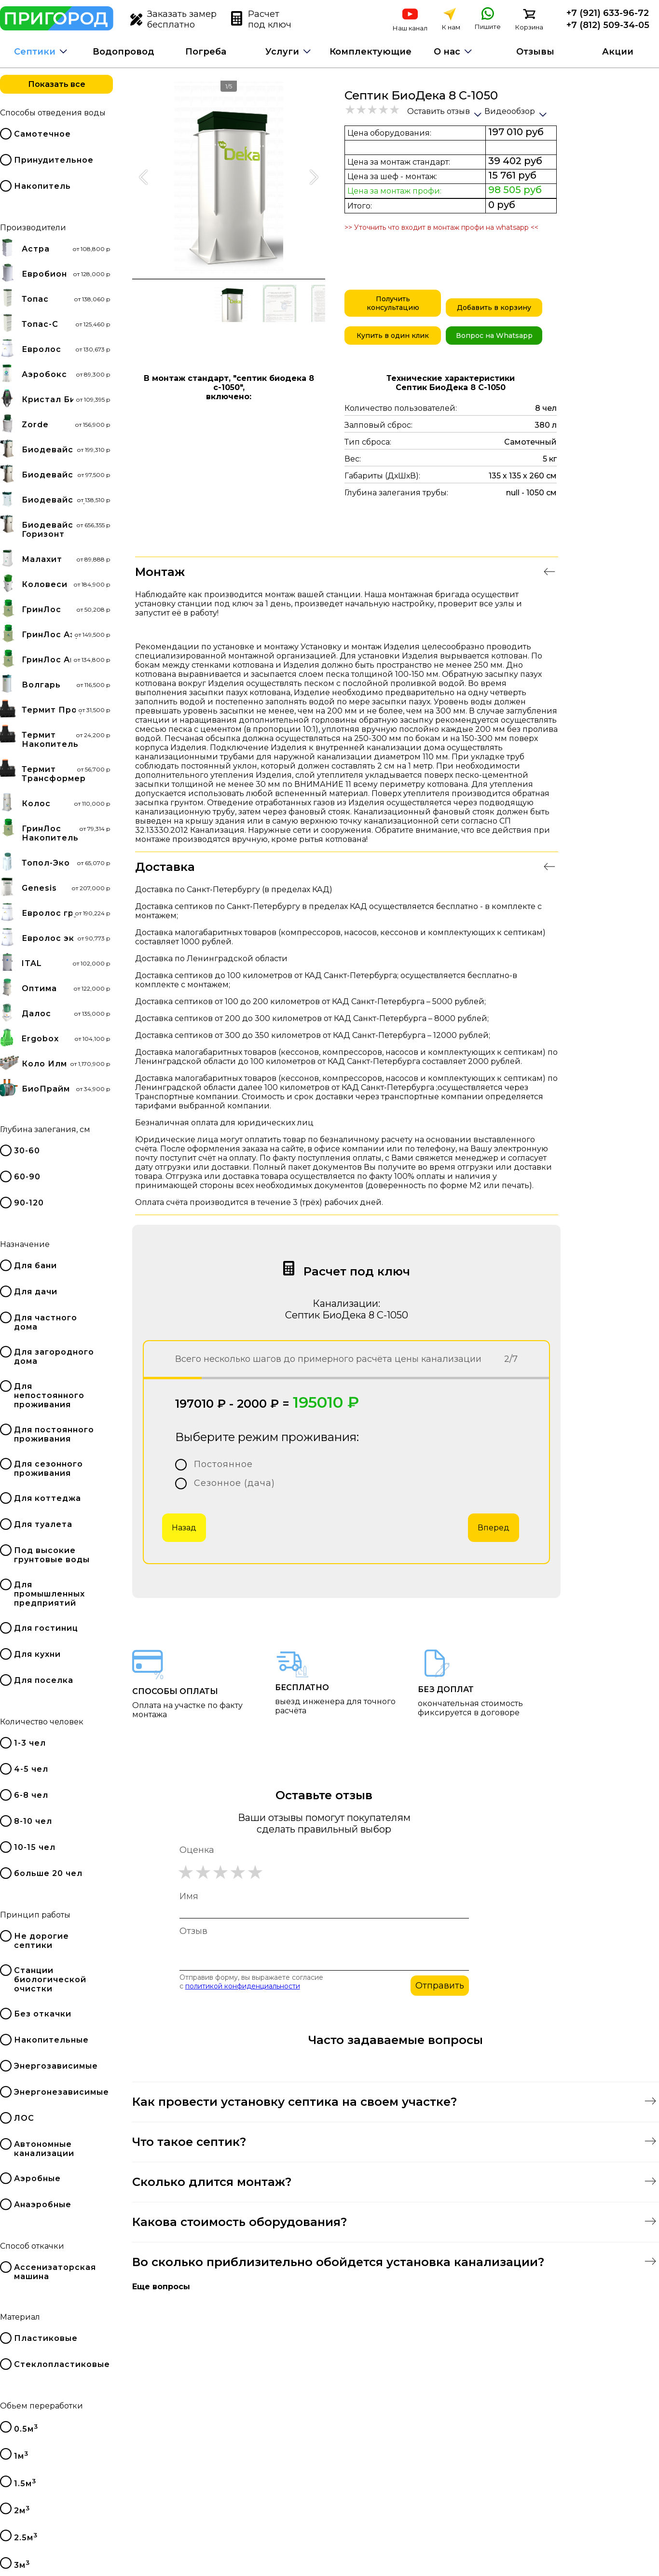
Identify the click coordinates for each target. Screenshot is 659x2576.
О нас (447, 51)
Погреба (205, 51)
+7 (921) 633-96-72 (607, 13)
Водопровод (123, 51)
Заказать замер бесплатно (173, 19)
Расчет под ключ (261, 19)
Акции (617, 51)
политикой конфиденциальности (242, 1986)
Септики (34, 51)
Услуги (282, 51)
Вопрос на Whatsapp (494, 335)
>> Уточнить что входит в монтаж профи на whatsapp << (441, 227)
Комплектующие (371, 51)
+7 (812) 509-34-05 (607, 25)
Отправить (439, 1985)
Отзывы (535, 51)
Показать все (56, 84)
